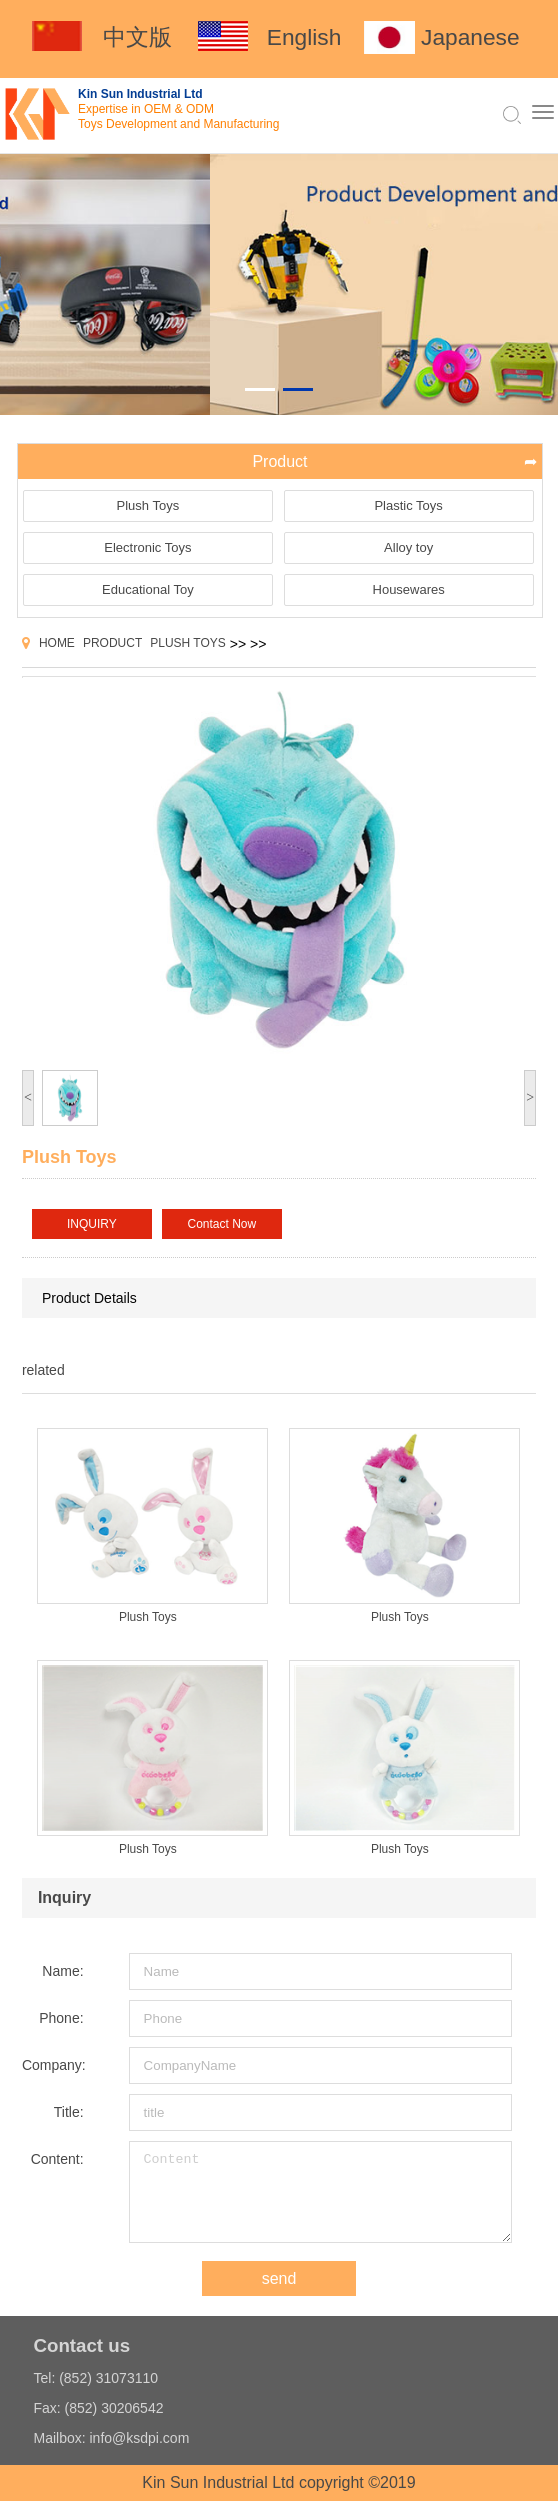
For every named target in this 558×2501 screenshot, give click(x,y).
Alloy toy (408, 547)
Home (57, 643)
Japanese (470, 37)
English (304, 37)
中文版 (137, 37)
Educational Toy (148, 589)
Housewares (409, 589)
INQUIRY (92, 1224)
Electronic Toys (147, 547)
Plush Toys (148, 505)
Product (112, 643)
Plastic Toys (408, 505)
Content (320, 2192)
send (279, 2278)
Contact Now (222, 1224)
